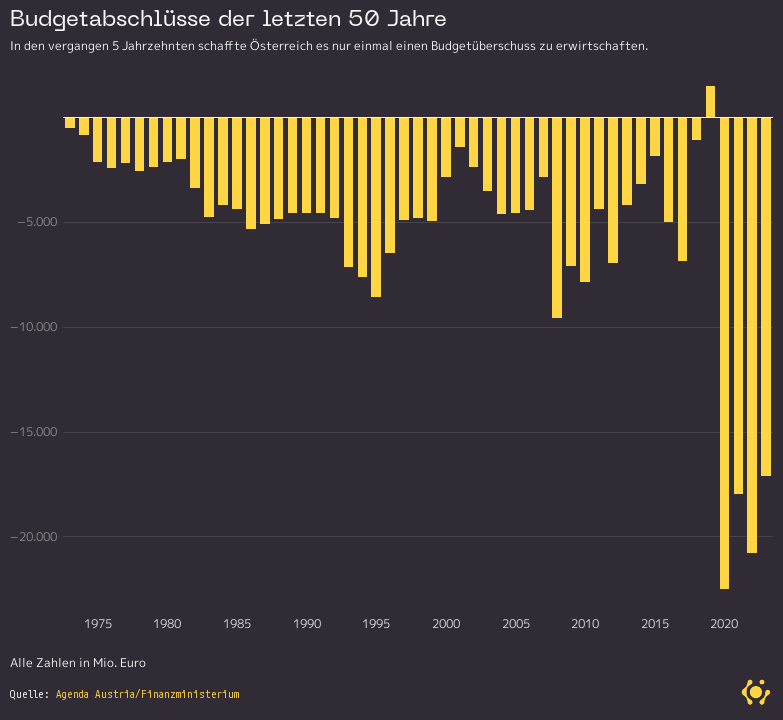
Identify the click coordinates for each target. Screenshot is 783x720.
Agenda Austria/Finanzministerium (147, 694)
